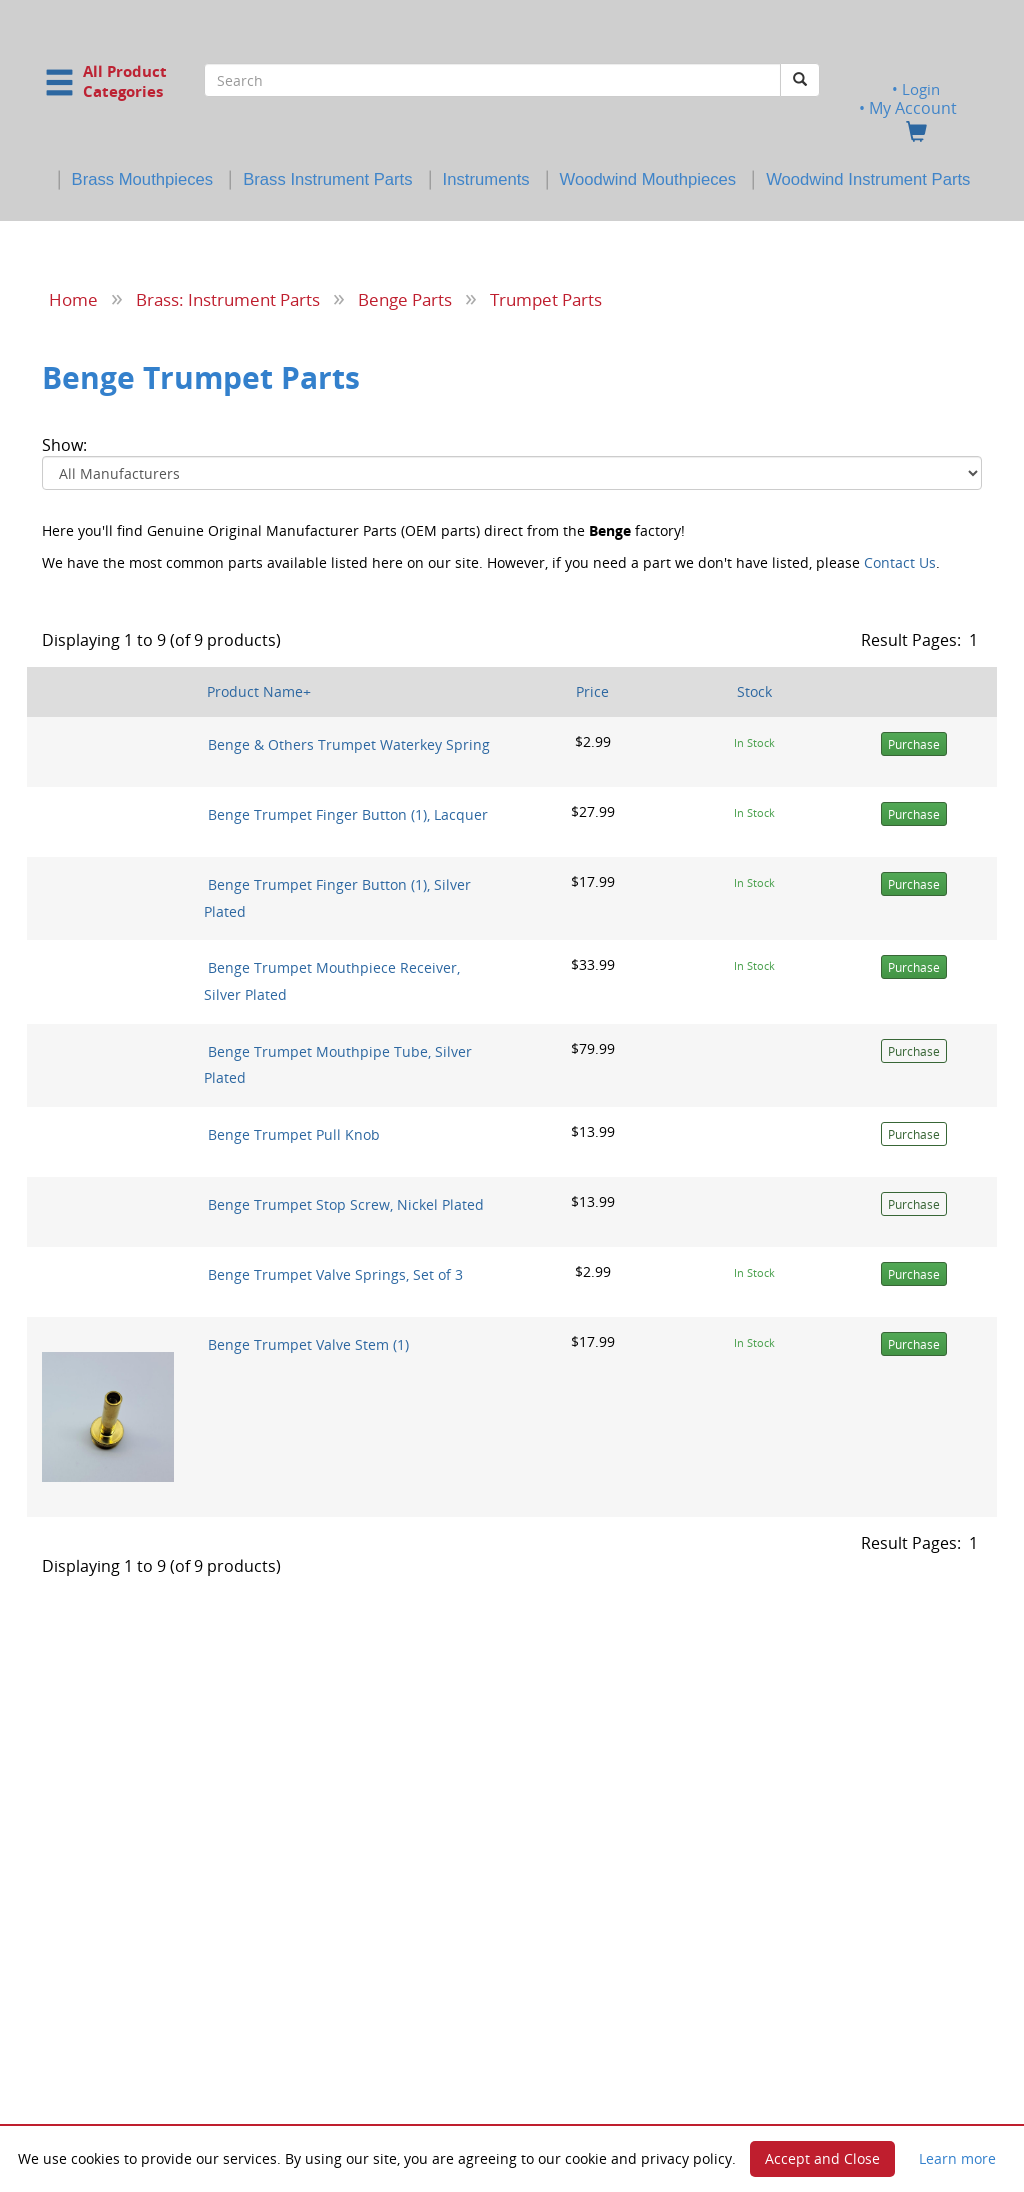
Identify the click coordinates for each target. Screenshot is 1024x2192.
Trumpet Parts (546, 299)
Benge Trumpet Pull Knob (294, 1133)
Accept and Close (822, 2158)
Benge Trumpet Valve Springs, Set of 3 (335, 1273)
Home (73, 299)
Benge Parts (405, 299)
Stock (754, 691)
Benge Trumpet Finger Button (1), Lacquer (348, 814)
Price (592, 691)
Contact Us (900, 562)
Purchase (914, 744)
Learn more (957, 2158)
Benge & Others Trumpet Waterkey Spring (349, 744)
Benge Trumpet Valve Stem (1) (308, 1343)
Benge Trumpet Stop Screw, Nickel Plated (346, 1203)
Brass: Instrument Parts (228, 299)
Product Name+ (259, 691)
